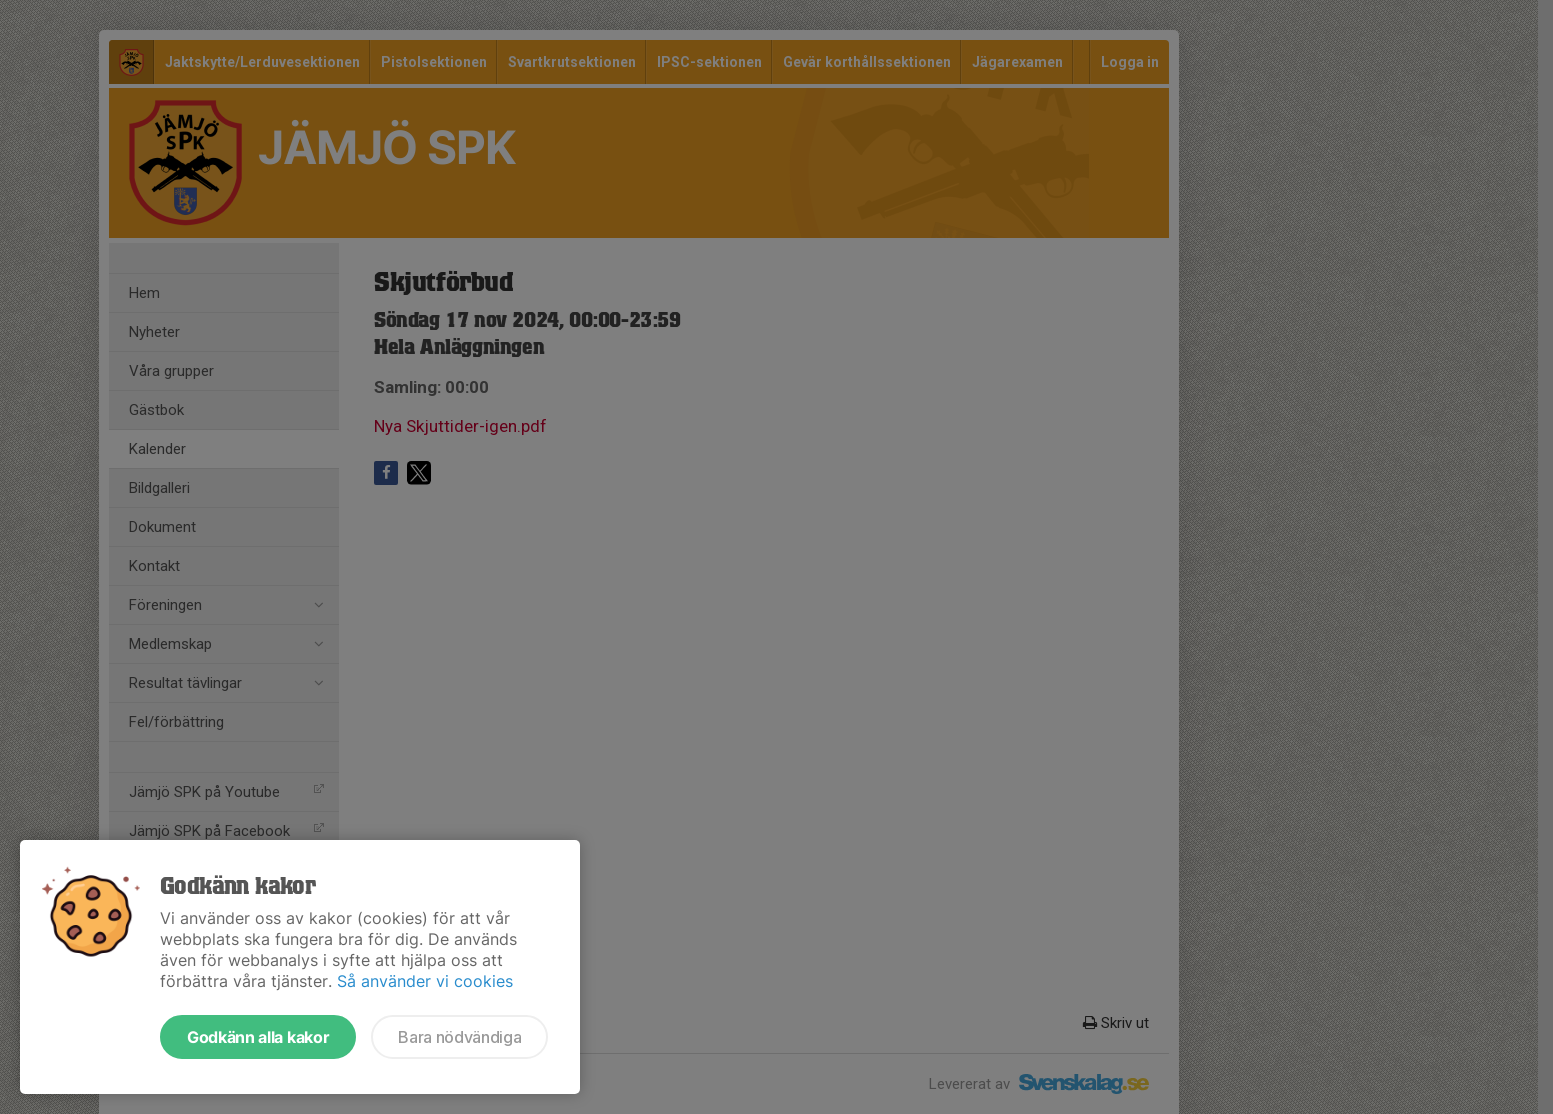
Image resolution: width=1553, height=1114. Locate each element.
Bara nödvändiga (459, 1037)
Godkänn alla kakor (258, 1037)
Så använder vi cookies (425, 981)
